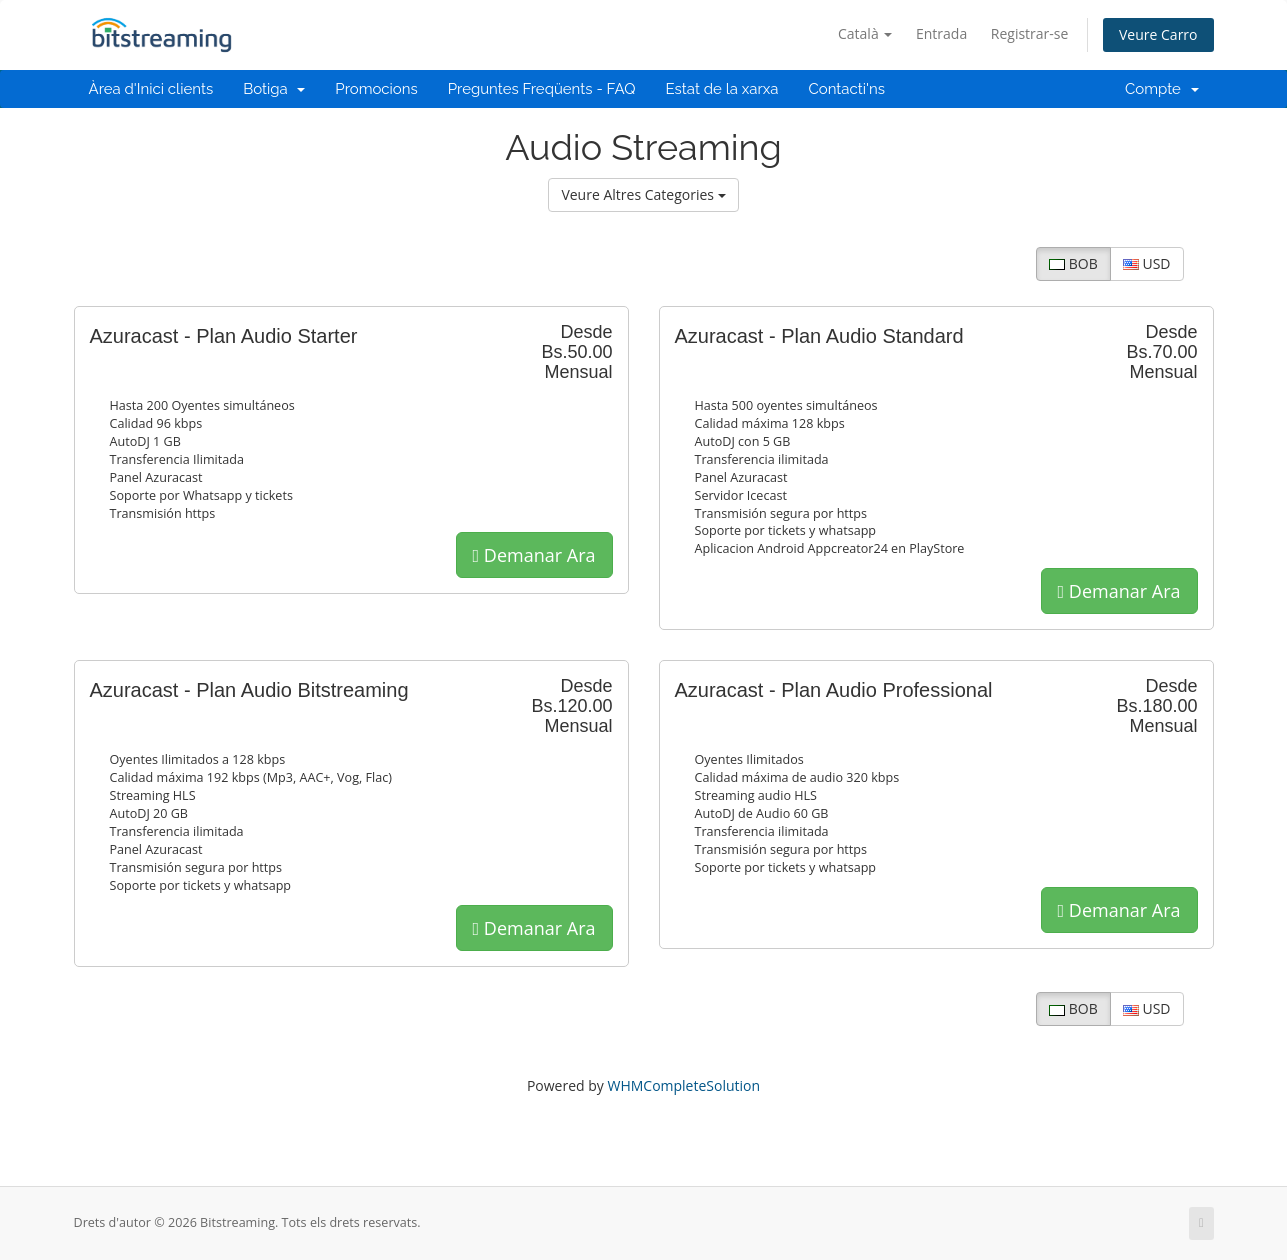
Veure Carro (1158, 34)
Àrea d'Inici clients (151, 89)
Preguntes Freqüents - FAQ (542, 89)
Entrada (941, 33)
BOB (1073, 263)
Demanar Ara (534, 555)
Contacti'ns (846, 89)
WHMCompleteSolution (683, 1085)
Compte (1162, 89)
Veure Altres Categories (643, 194)
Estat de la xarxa (721, 89)
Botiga (274, 89)
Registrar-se (1030, 33)
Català (865, 33)
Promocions (376, 89)
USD (1147, 263)
